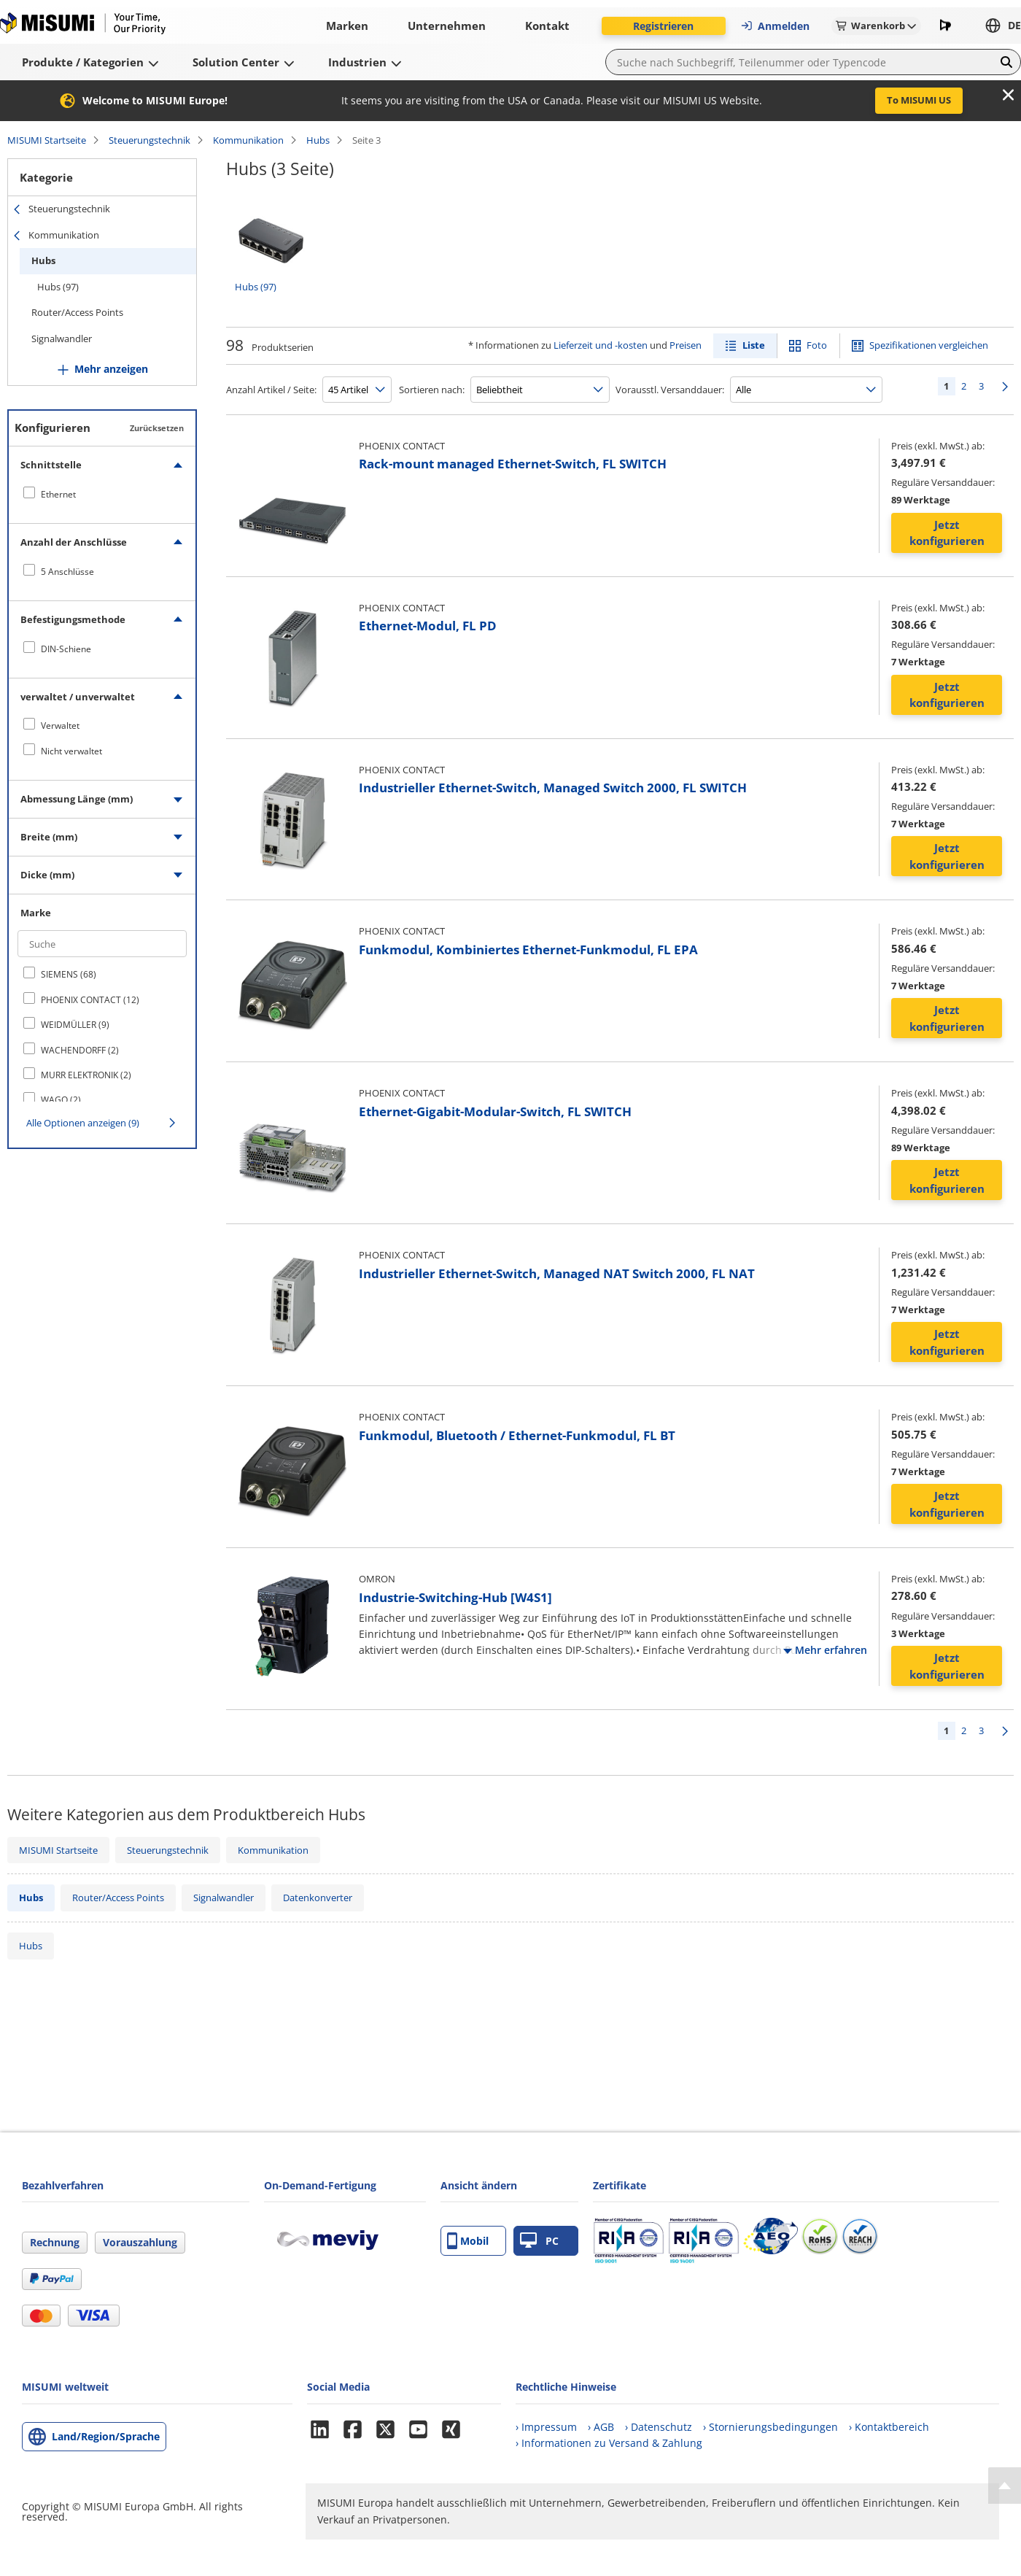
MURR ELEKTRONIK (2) (86, 1075)
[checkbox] (102, 494)
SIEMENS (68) (68, 974)
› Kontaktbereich (889, 2427)
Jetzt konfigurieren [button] (947, 533)
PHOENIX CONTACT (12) (90, 1000)
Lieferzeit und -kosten (601, 345)
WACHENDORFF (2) (80, 1050)
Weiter (1005, 386)
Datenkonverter (317, 1897)
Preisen (685, 345)
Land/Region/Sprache (106, 2436)
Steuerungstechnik (149, 140)
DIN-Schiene (66, 649)
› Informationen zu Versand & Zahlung (609, 2443)
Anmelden (775, 26)
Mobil (468, 2240)
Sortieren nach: (432, 389)
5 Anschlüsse (67, 571)
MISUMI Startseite (46, 140)
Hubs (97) (58, 286)
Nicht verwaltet (71, 751)
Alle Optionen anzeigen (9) (82, 1122)
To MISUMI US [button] (919, 100)
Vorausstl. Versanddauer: (670, 389)
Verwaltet (60, 725)
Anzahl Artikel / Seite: (271, 389)
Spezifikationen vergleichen (928, 345)
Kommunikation (248, 140)
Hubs (318, 140)
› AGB (601, 2427)
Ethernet (58, 494)
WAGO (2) (61, 1100)
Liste (753, 345)
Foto (817, 345)
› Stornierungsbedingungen (770, 2427)
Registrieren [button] (663, 26)
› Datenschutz (658, 2427)
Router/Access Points (77, 312)
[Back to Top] (1004, 2485)
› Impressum (546, 2427)
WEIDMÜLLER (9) (75, 1024)
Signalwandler (61, 338)
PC (539, 2240)
